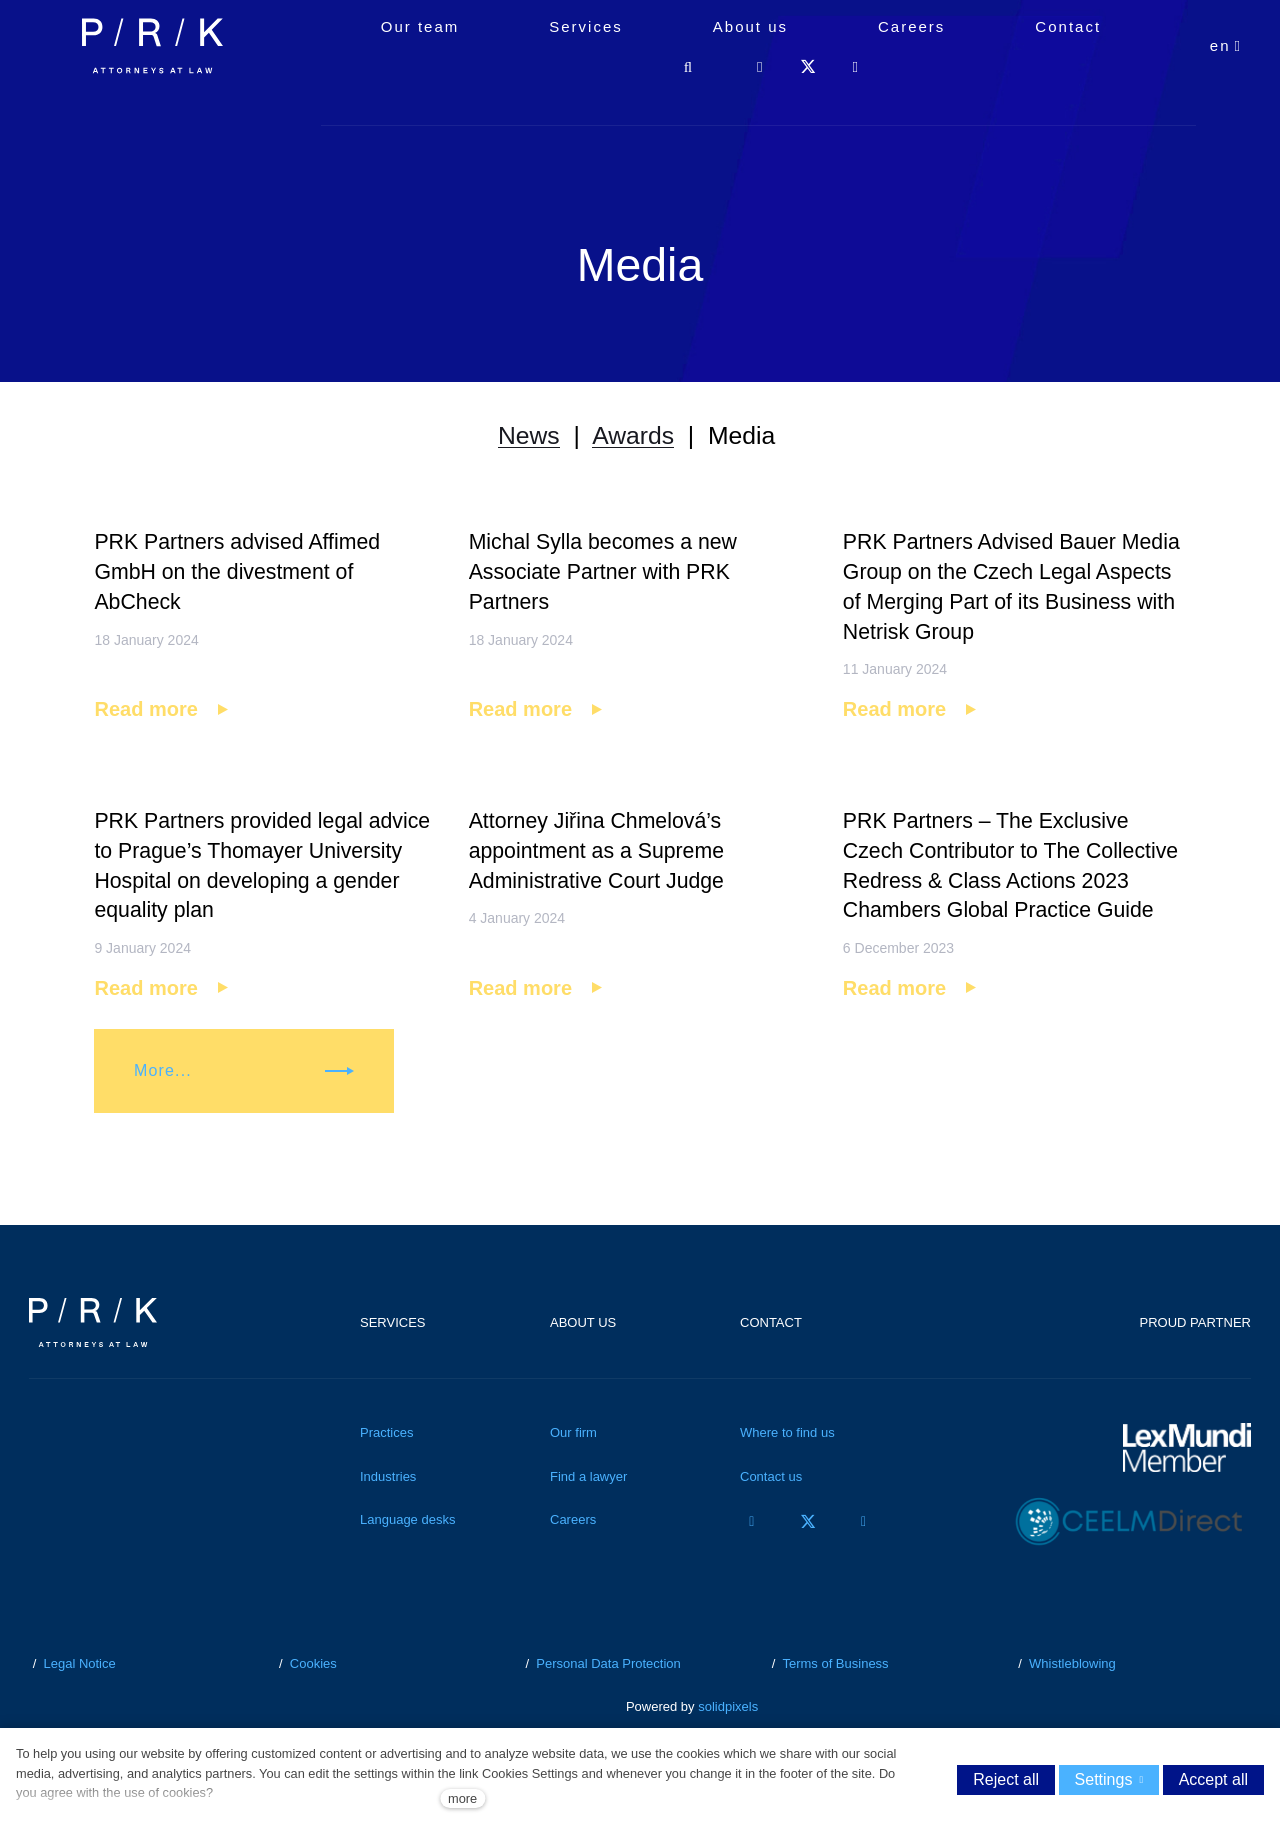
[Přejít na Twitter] (808, 1567)
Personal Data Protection (608, 1709)
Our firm (573, 1478)
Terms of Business (835, 1709)
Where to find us (787, 1478)
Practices (386, 1478)
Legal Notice (79, 1709)
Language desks (407, 1565)
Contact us (771, 1522)
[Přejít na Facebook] (752, 1567)
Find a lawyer (588, 1522)
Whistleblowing (1072, 1709)
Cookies (313, 1709)
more (462, 1798)
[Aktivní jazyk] (1226, 90)
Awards (633, 442)
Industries (388, 1522)
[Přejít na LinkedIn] (864, 1567)
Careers (573, 1565)
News (521, 442)
